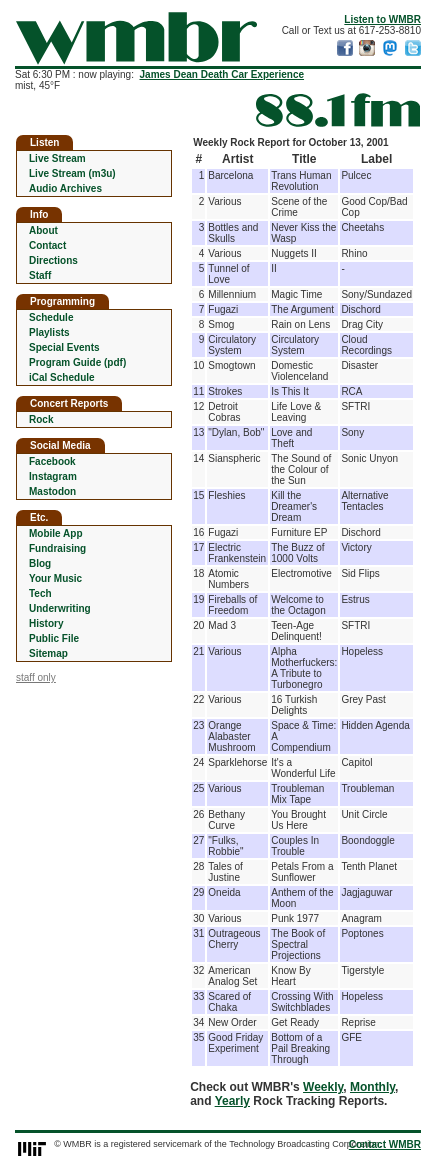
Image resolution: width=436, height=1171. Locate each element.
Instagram (53, 476)
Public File (54, 638)
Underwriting (60, 608)
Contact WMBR (385, 1144)
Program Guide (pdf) (77, 362)
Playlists (49, 332)
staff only (36, 677)
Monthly (372, 1087)
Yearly (232, 1101)
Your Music (55, 578)
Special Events (64, 347)
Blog (40, 563)
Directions (53, 260)
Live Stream (57, 158)
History (46, 623)
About (43, 230)
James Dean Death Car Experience (222, 74)
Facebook (52, 461)
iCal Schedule (62, 377)
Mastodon (52, 491)
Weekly (323, 1087)
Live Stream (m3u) (72, 173)
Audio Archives (65, 188)
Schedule (51, 317)
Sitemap (48, 653)
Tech (40, 593)
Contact (47, 245)
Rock (41, 419)
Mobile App (56, 533)
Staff (40, 275)
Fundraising (57, 548)
